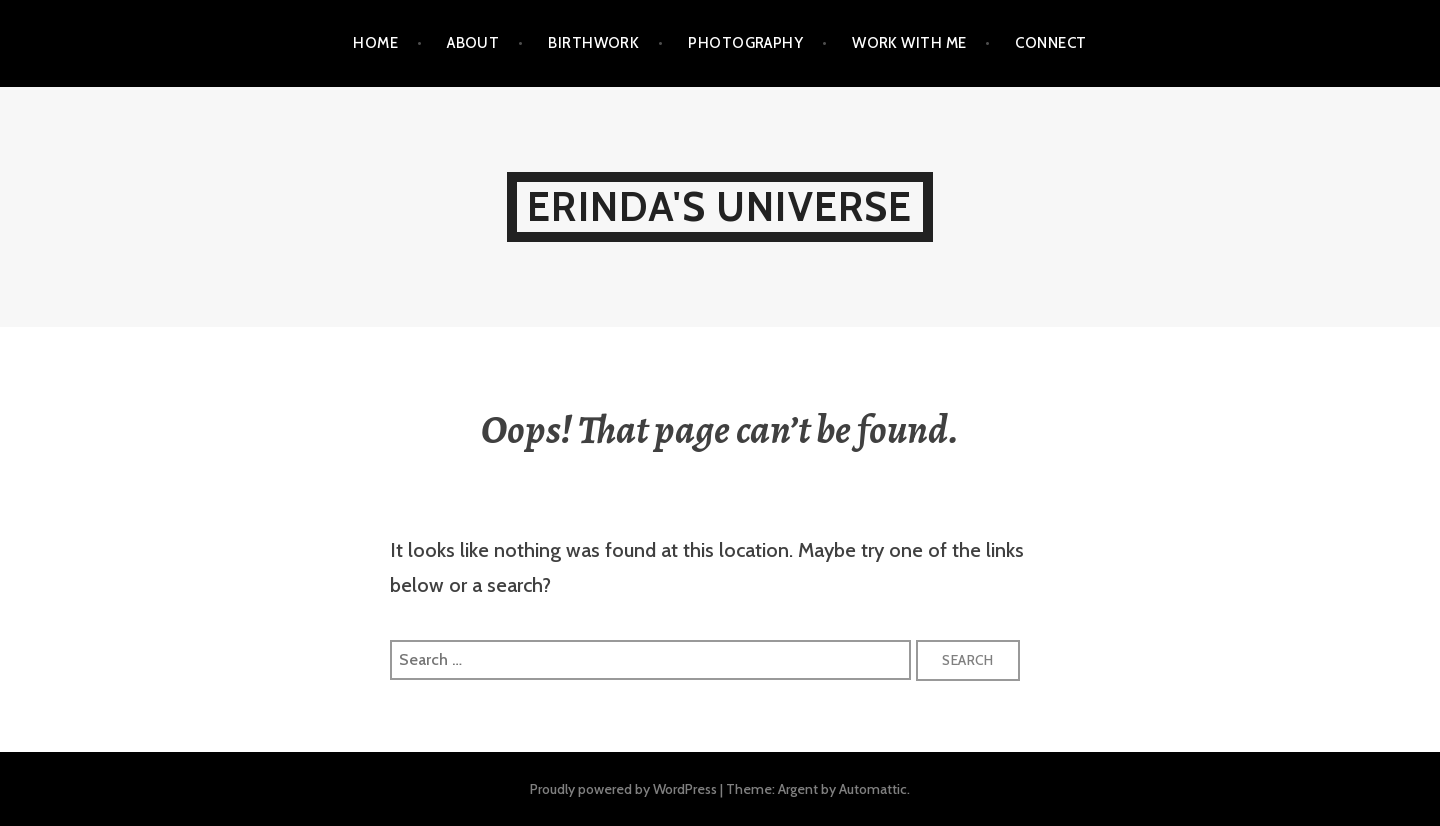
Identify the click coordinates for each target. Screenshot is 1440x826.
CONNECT (1050, 43)
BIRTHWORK (593, 43)
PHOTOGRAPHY (745, 43)
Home (375, 43)
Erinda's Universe (719, 206)
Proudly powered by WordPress (623, 789)
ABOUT (473, 43)
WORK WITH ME (909, 43)
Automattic (873, 789)
